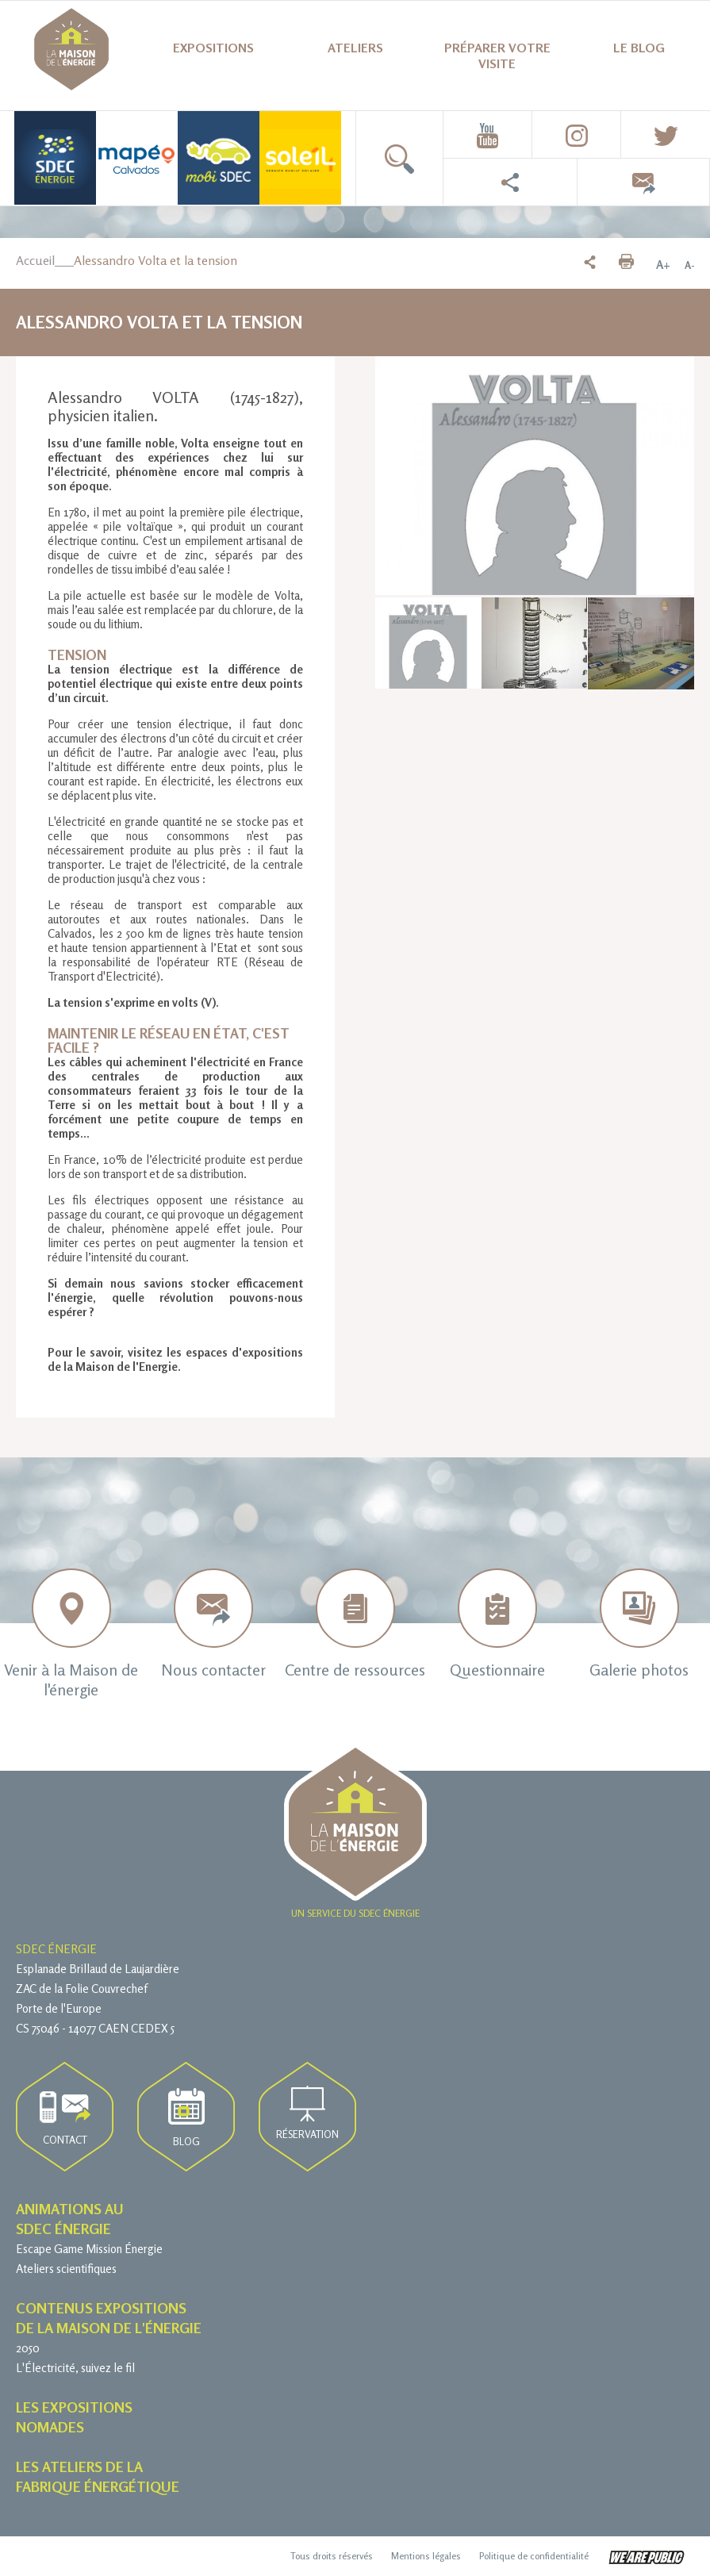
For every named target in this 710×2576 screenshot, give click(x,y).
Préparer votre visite (497, 55)
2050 (28, 2347)
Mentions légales (426, 2556)
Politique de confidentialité (534, 2556)
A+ (663, 265)
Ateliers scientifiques (66, 2268)
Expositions (213, 48)
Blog (186, 2118)
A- (689, 265)
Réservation (307, 2113)
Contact (65, 2118)
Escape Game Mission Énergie (89, 2248)
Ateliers (355, 48)
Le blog (639, 48)
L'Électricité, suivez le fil (75, 2367)
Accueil (35, 260)
